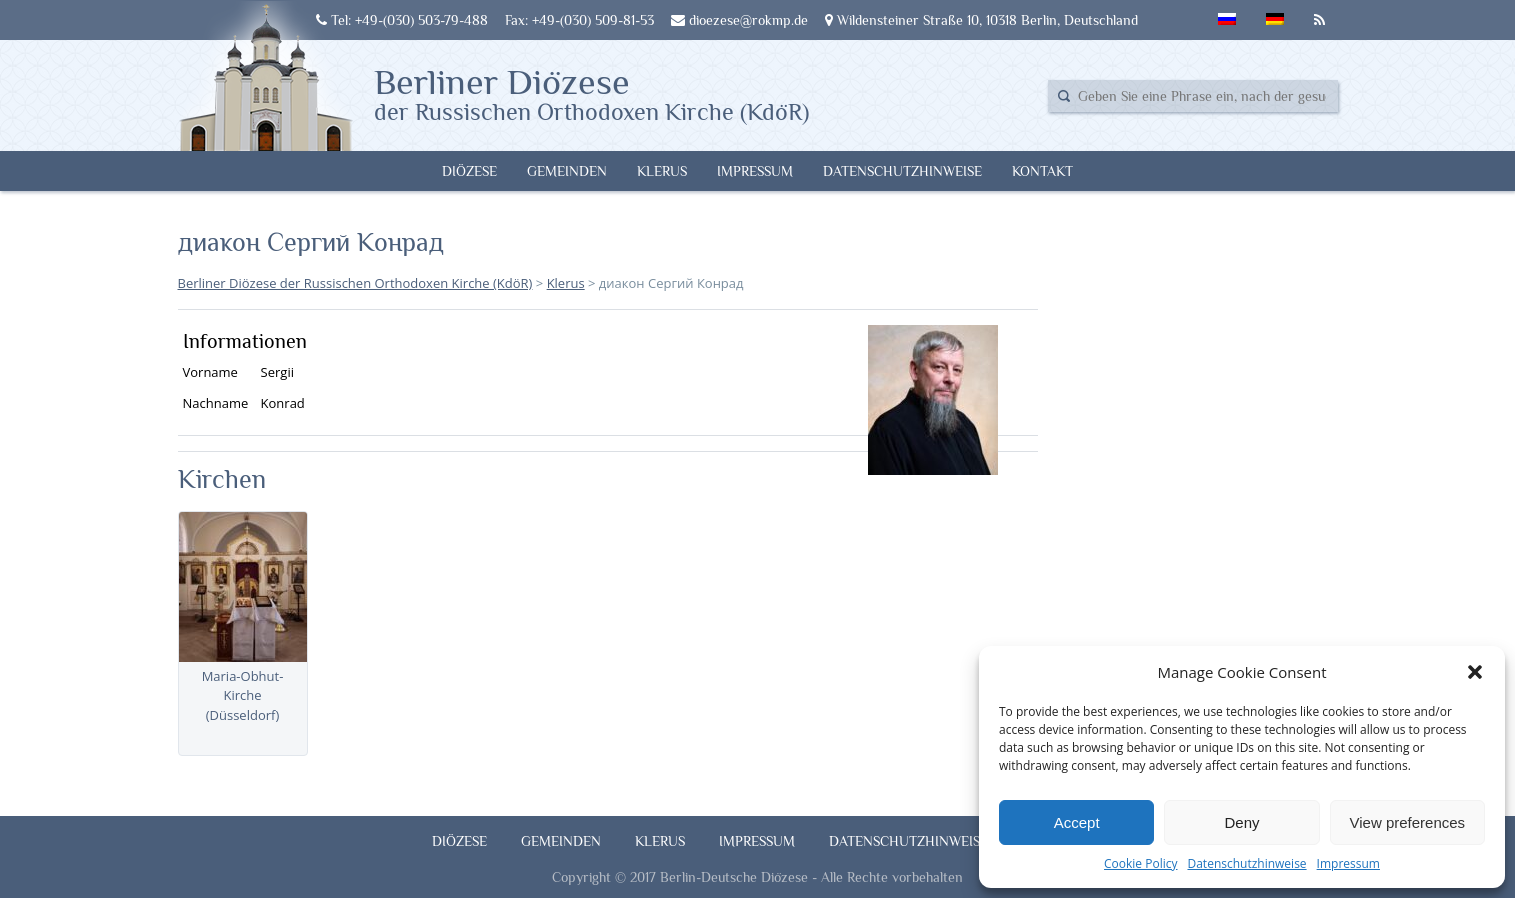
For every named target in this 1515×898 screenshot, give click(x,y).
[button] (1475, 672)
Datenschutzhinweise (1246, 863)
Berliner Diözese (591, 93)
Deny (1241, 822)
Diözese (469, 171)
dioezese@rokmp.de (739, 20)
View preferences (1408, 822)
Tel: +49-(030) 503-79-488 (402, 20)
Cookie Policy (1140, 863)
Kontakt (1042, 171)
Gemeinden (567, 171)
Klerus (662, 171)
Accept (1077, 822)
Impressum (1348, 863)
